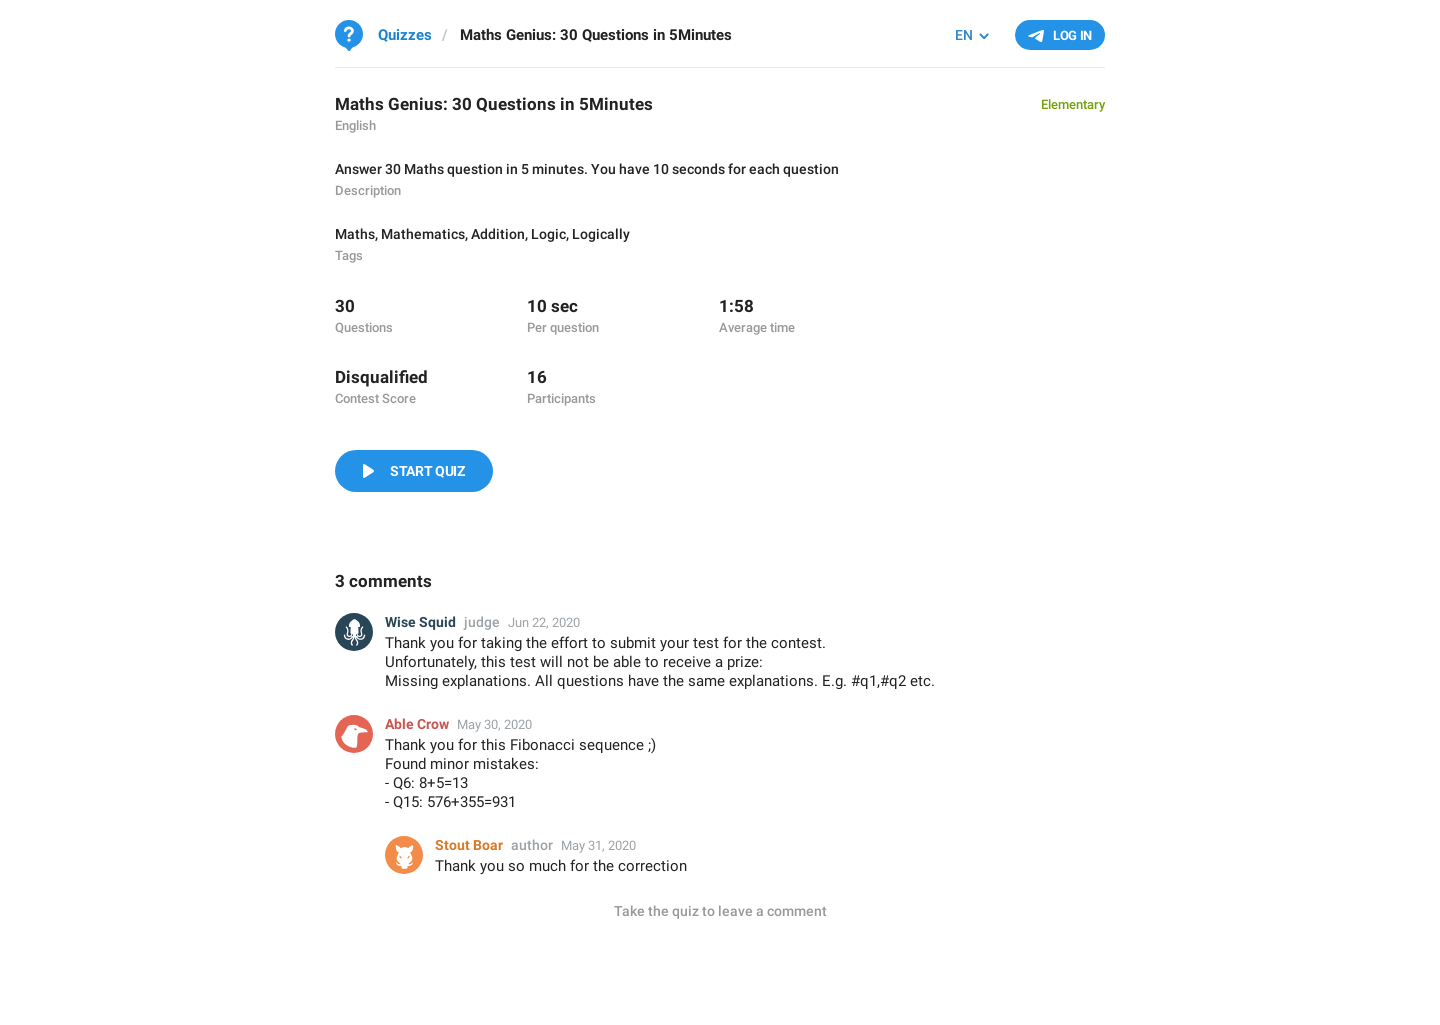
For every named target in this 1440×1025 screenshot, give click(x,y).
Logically (601, 234)
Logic (548, 234)
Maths (355, 234)
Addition (498, 234)
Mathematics (423, 234)
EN (964, 35)
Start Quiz (427, 471)
